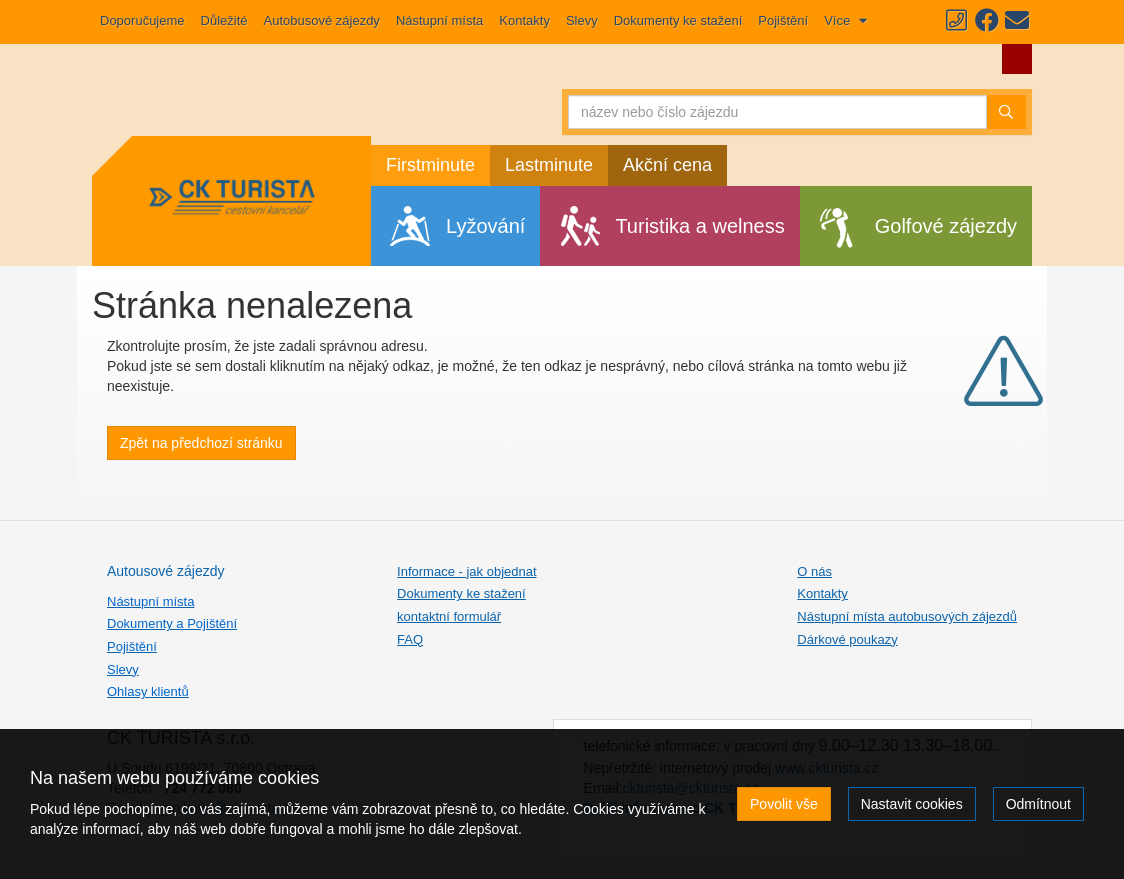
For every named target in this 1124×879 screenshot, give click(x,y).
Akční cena (667, 165)
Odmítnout (1038, 804)
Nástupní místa (439, 20)
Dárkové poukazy (847, 639)
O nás (814, 571)
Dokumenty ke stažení (678, 20)
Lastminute (549, 165)
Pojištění (783, 20)
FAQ (410, 639)
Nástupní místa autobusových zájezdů (907, 616)
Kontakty (524, 20)
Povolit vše (784, 804)
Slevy (582, 20)
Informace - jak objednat (466, 571)
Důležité (224, 20)
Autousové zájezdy (166, 571)
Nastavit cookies (912, 804)
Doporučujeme (142, 20)
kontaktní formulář (449, 616)
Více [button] (839, 20)
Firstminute (430, 165)
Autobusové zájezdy (322, 20)
